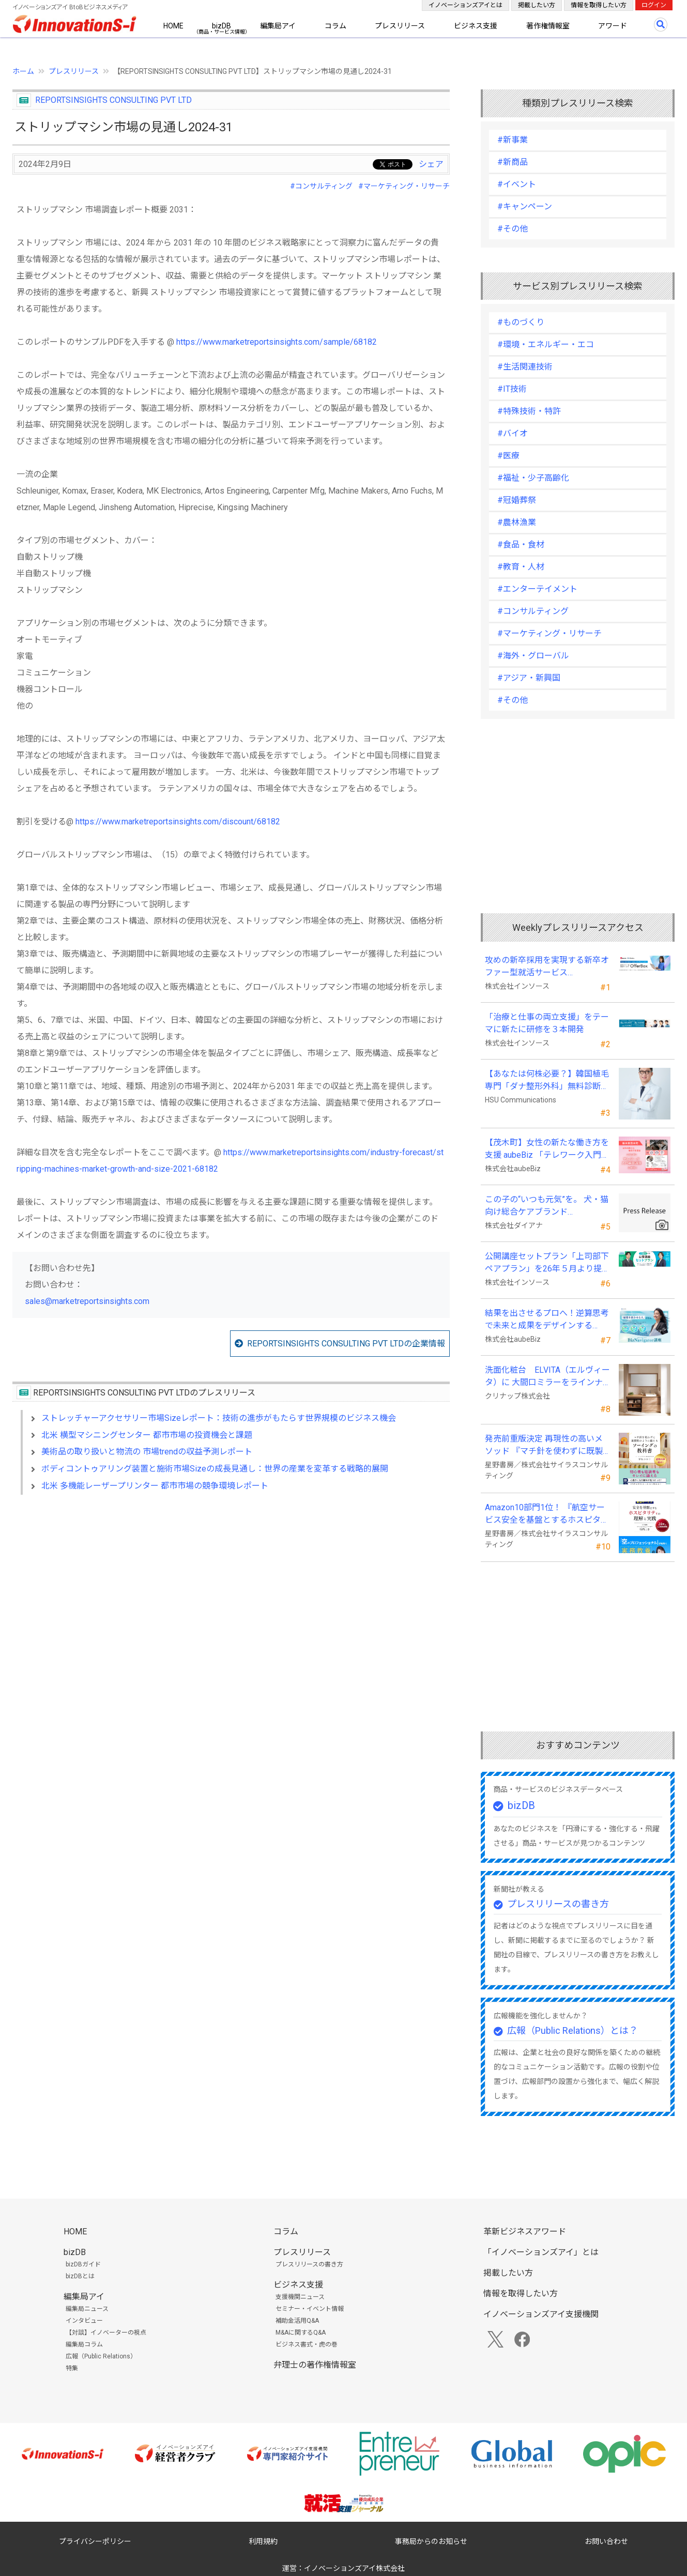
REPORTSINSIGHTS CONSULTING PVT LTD (113, 100)
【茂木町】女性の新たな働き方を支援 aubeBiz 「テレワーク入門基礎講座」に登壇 (547, 1149)
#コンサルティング (321, 186)
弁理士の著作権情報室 (314, 2365)
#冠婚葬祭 (516, 500)
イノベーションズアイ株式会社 (354, 2568)
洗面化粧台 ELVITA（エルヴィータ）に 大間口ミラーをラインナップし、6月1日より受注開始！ (547, 1377)
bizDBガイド (83, 2264)
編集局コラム (84, 2344)
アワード (612, 26)
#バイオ (512, 433)
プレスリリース (400, 26)
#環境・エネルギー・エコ (545, 344)
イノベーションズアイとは (465, 5)
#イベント (516, 184)
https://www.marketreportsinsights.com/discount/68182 (177, 821)
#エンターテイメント (537, 589)
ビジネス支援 (475, 26)
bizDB (221, 26)
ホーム (23, 71)
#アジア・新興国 (528, 678)
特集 (72, 2368)
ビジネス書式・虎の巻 (307, 2344)
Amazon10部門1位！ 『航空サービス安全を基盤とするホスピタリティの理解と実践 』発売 (547, 1514)
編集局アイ (278, 26)
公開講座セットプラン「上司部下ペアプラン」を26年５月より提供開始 (547, 1263)
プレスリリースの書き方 (558, 1903)
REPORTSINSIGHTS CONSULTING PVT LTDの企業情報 (346, 1343)
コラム (335, 26)
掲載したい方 (536, 5)
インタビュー (84, 2320)
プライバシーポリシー (95, 2541)
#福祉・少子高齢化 (533, 478)
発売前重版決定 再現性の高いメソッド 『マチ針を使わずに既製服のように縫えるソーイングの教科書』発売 (547, 1446)
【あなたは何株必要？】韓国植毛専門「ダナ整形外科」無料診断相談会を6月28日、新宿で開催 (547, 1081)
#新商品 (512, 162)
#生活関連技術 (525, 367)
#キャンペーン (524, 206)
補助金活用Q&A (297, 2320)
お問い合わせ (606, 2541)
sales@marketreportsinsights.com (87, 1301)
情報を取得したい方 (599, 5)
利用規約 (263, 2541)
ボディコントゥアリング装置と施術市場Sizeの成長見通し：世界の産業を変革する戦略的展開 (214, 1469)
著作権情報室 (548, 26)
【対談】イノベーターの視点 (106, 2332)
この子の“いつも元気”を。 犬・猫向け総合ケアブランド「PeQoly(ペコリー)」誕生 (546, 1206)
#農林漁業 (516, 522)
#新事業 (512, 140)
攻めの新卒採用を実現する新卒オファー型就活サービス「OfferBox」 (547, 967)
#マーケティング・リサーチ (404, 186)
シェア (431, 164)
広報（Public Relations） (101, 2356)
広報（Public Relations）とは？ (572, 2030)
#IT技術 (512, 389)
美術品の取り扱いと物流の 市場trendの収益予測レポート (146, 1451)
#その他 (512, 229)
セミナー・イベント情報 (310, 2308)
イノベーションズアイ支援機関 (541, 2314)
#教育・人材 (520, 567)
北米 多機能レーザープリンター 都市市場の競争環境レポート (154, 1486)
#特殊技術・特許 (529, 411)
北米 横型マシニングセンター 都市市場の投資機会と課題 (146, 1435)
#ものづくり (520, 322)
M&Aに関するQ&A (301, 2332)
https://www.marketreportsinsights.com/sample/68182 (276, 342)
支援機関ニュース (300, 2297)
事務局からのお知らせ (431, 2541)
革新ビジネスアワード (524, 2231)
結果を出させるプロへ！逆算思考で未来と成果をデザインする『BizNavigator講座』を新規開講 (547, 1320)
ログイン (654, 5)
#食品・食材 (520, 544)
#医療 (508, 456)
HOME (173, 26)
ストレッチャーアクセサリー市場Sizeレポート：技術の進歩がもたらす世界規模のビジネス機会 (218, 1418)
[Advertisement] (231, 1592)
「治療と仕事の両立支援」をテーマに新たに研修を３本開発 (547, 1023)
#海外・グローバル (533, 656)
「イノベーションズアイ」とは (541, 2252)
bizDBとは (80, 2276)
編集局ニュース (87, 2308)
